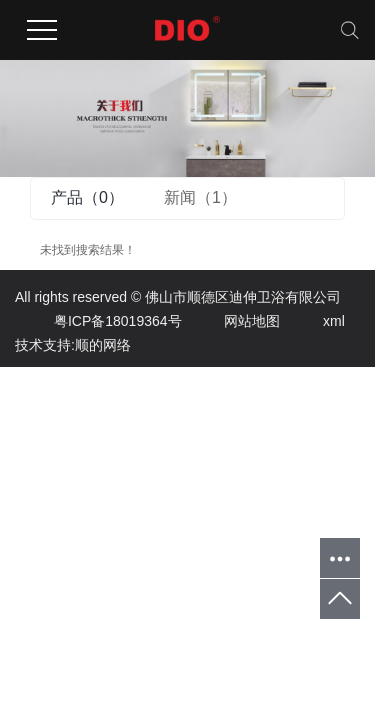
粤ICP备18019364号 (98, 321)
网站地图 (232, 321)
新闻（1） (200, 197)
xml (314, 321)
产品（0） (87, 197)
